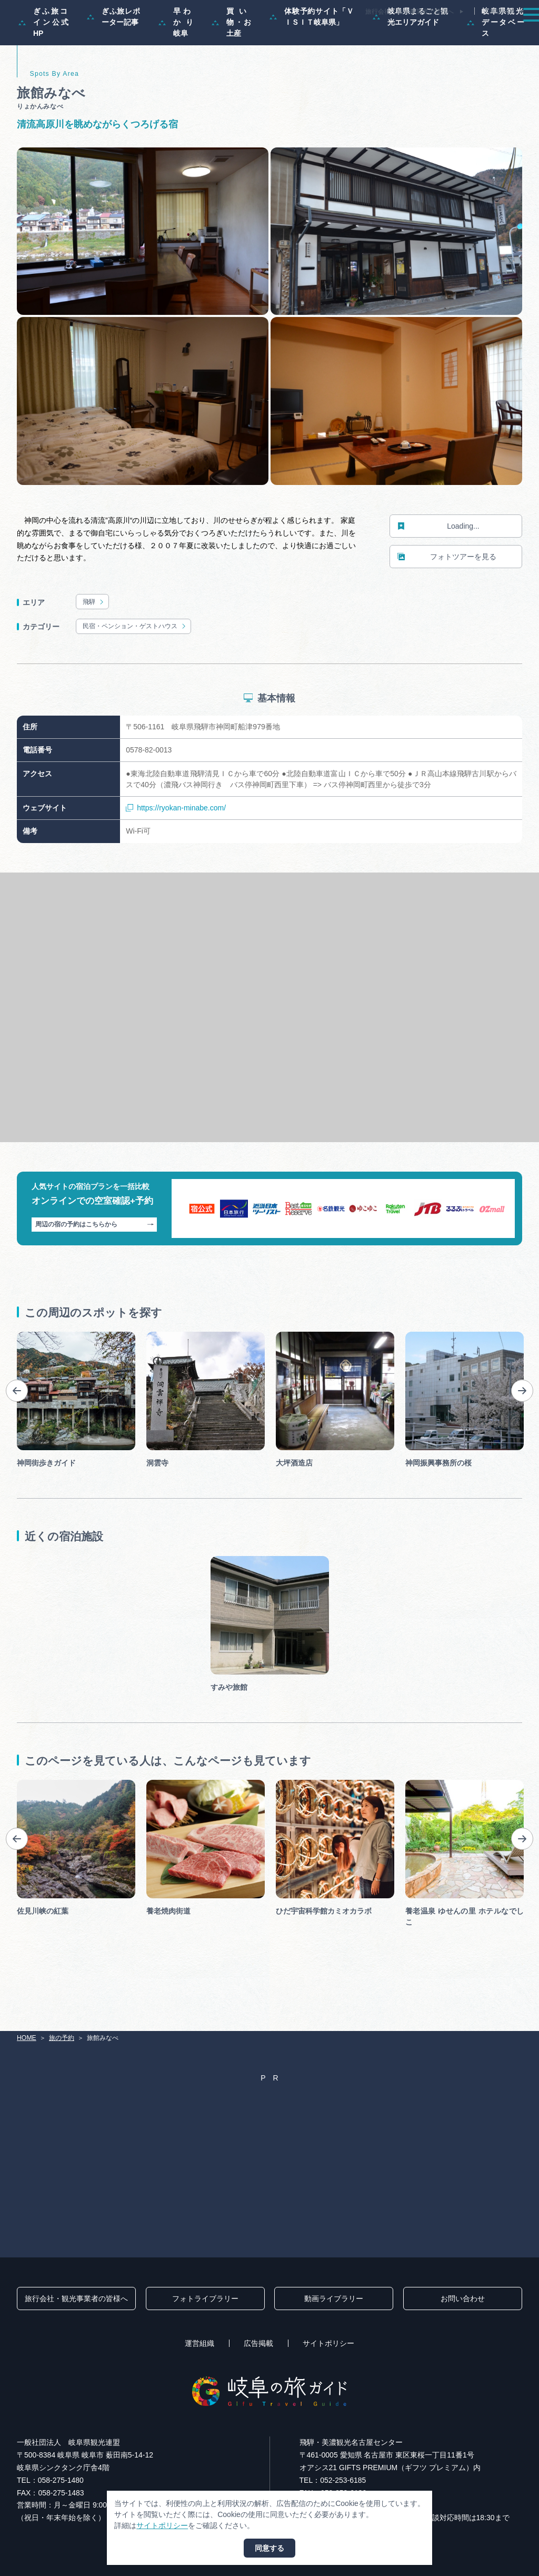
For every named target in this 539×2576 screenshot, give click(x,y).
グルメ (418, 34)
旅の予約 (460, 34)
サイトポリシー (328, 2343)
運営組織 (199, 2343)
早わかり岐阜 (175, 66)
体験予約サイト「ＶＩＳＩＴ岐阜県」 (312, 61)
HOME (26, 2038)
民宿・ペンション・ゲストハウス (135, 671)
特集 (212, 34)
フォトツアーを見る (446, 601)
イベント (375, 34)
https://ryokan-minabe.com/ (176, 852)
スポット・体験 (319, 34)
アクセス (507, 34)
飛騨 (94, 646)
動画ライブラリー (333, 2298)
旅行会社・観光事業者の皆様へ (409, 11)
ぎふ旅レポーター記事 (113, 61)
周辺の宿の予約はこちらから (94, 1269)
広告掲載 (258, 2343)
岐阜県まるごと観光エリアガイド (410, 61)
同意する (269, 2548)
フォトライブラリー (205, 2298)
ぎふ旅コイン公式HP (43, 66)
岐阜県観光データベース (495, 66)
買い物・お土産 (231, 66)
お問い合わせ (463, 2298)
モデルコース (258, 34)
